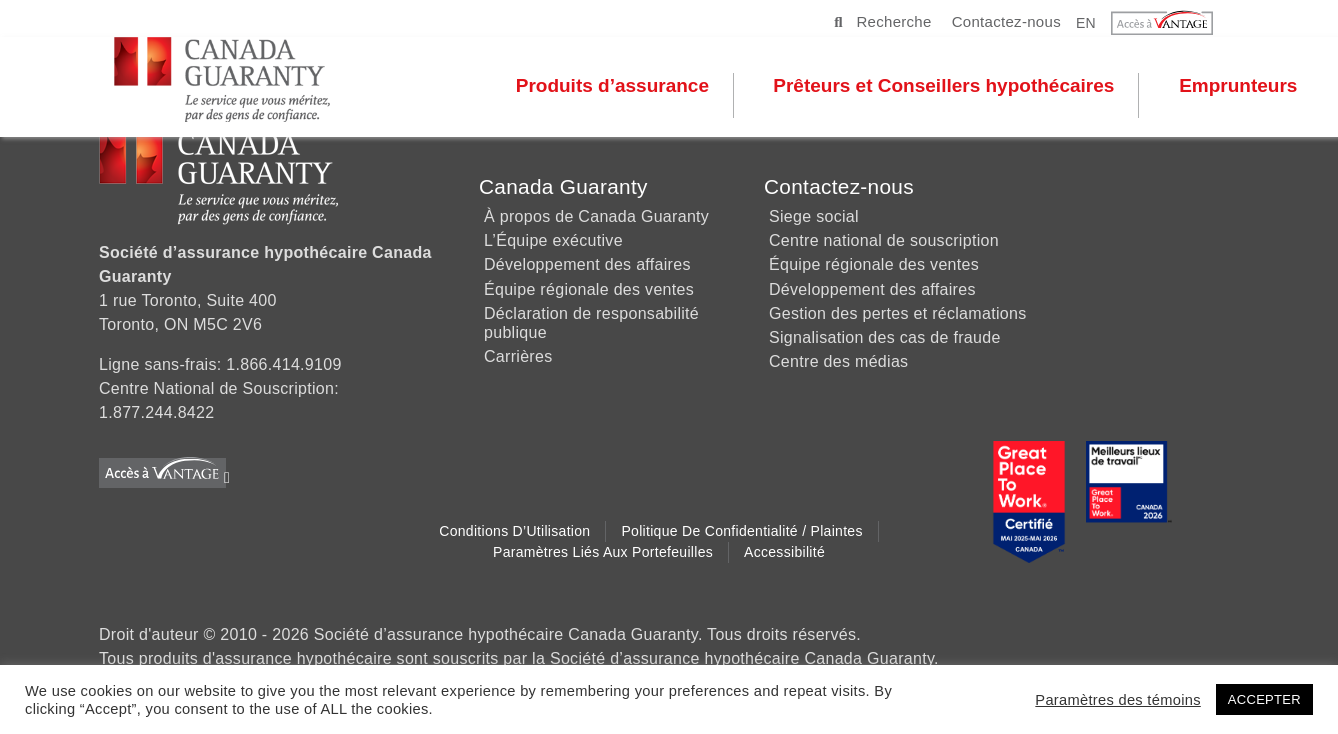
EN (1086, 22)
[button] (1174, 23)
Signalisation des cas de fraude (885, 337)
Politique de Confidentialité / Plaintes (741, 531)
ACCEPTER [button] (1264, 699)
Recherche (882, 21)
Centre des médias (838, 361)
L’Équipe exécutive (553, 240)
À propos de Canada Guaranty (596, 216)
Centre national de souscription (884, 240)
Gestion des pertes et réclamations (897, 313)
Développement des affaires (587, 264)
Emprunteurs (1238, 93)
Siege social (814, 216)
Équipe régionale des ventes (589, 289)
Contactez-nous (1006, 21)
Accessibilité (784, 552)
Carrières (518, 356)
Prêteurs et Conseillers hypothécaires (944, 93)
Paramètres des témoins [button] (1117, 700)
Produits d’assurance (613, 93)
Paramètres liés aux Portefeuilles (603, 552)
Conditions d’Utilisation (514, 531)
